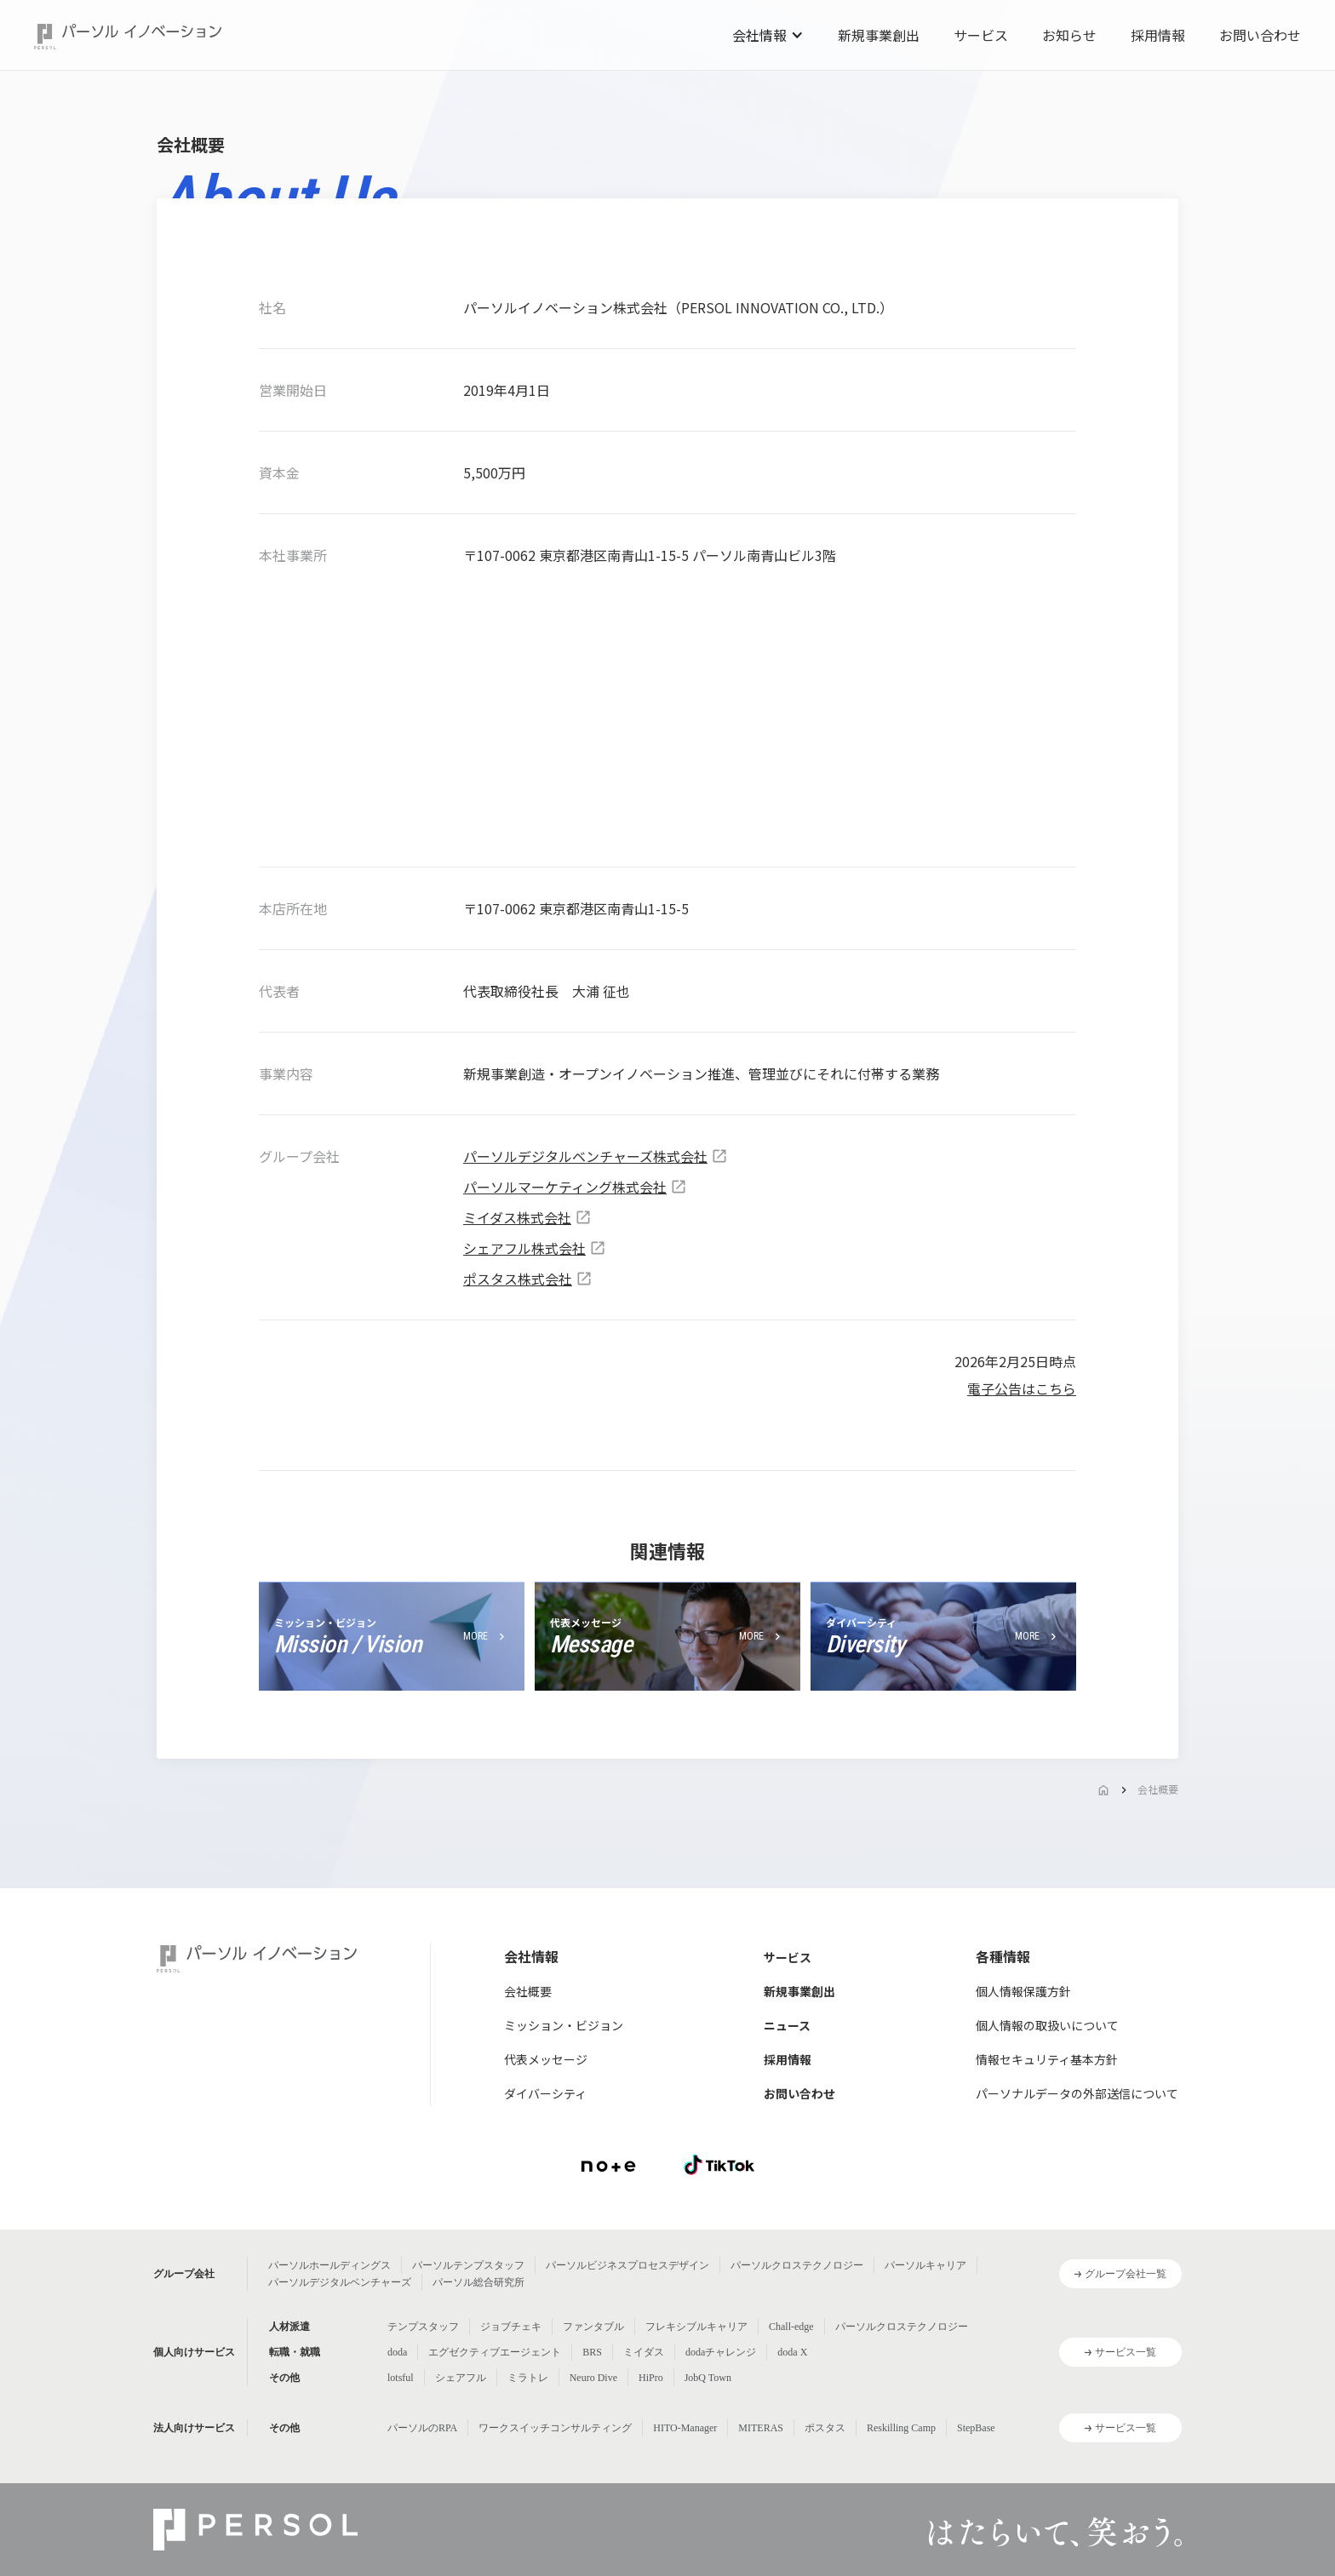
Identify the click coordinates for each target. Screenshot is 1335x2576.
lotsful (400, 2378)
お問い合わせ (1260, 35)
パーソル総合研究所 (478, 2282)
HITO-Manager (685, 2428)
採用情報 (1158, 35)
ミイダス (643, 2352)
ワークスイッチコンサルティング (555, 2428)
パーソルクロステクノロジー (797, 2265)
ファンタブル (593, 2327)
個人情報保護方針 (1023, 1991)
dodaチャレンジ (720, 2352)
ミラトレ (527, 2378)
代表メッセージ (545, 2059)
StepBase (976, 2428)
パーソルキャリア (925, 2265)
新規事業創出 (879, 35)
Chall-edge (791, 2327)
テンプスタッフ (423, 2327)
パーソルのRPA (422, 2428)
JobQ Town (708, 2378)
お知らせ (1069, 35)
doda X (792, 2352)
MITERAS (760, 2428)
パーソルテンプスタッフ (468, 2265)
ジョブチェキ (510, 2327)
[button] (768, 35)
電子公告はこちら (1021, 1388)
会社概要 (1157, 1789)
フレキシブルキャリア (696, 2327)
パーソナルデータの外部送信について (1077, 2093)
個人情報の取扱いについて (1047, 2025)
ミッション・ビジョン (563, 2025)
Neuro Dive (593, 2378)
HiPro (651, 2378)
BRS (592, 2352)
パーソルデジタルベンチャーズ (339, 2282)
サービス (981, 35)
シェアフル (460, 2378)
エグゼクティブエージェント (494, 2352)
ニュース (787, 2025)
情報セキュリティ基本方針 (1047, 2059)
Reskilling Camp (901, 2428)
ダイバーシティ (545, 2093)
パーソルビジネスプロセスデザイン (627, 2265)
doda (397, 2352)
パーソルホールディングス (329, 2265)
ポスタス (825, 2428)
